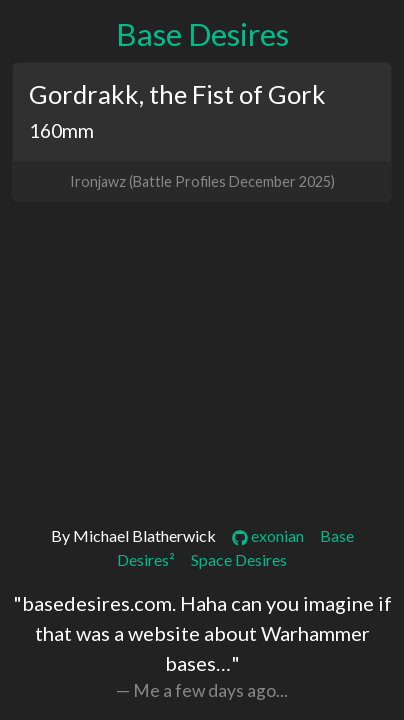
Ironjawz (98, 181)
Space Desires (239, 559)
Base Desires (202, 34)
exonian (268, 535)
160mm (61, 130)
